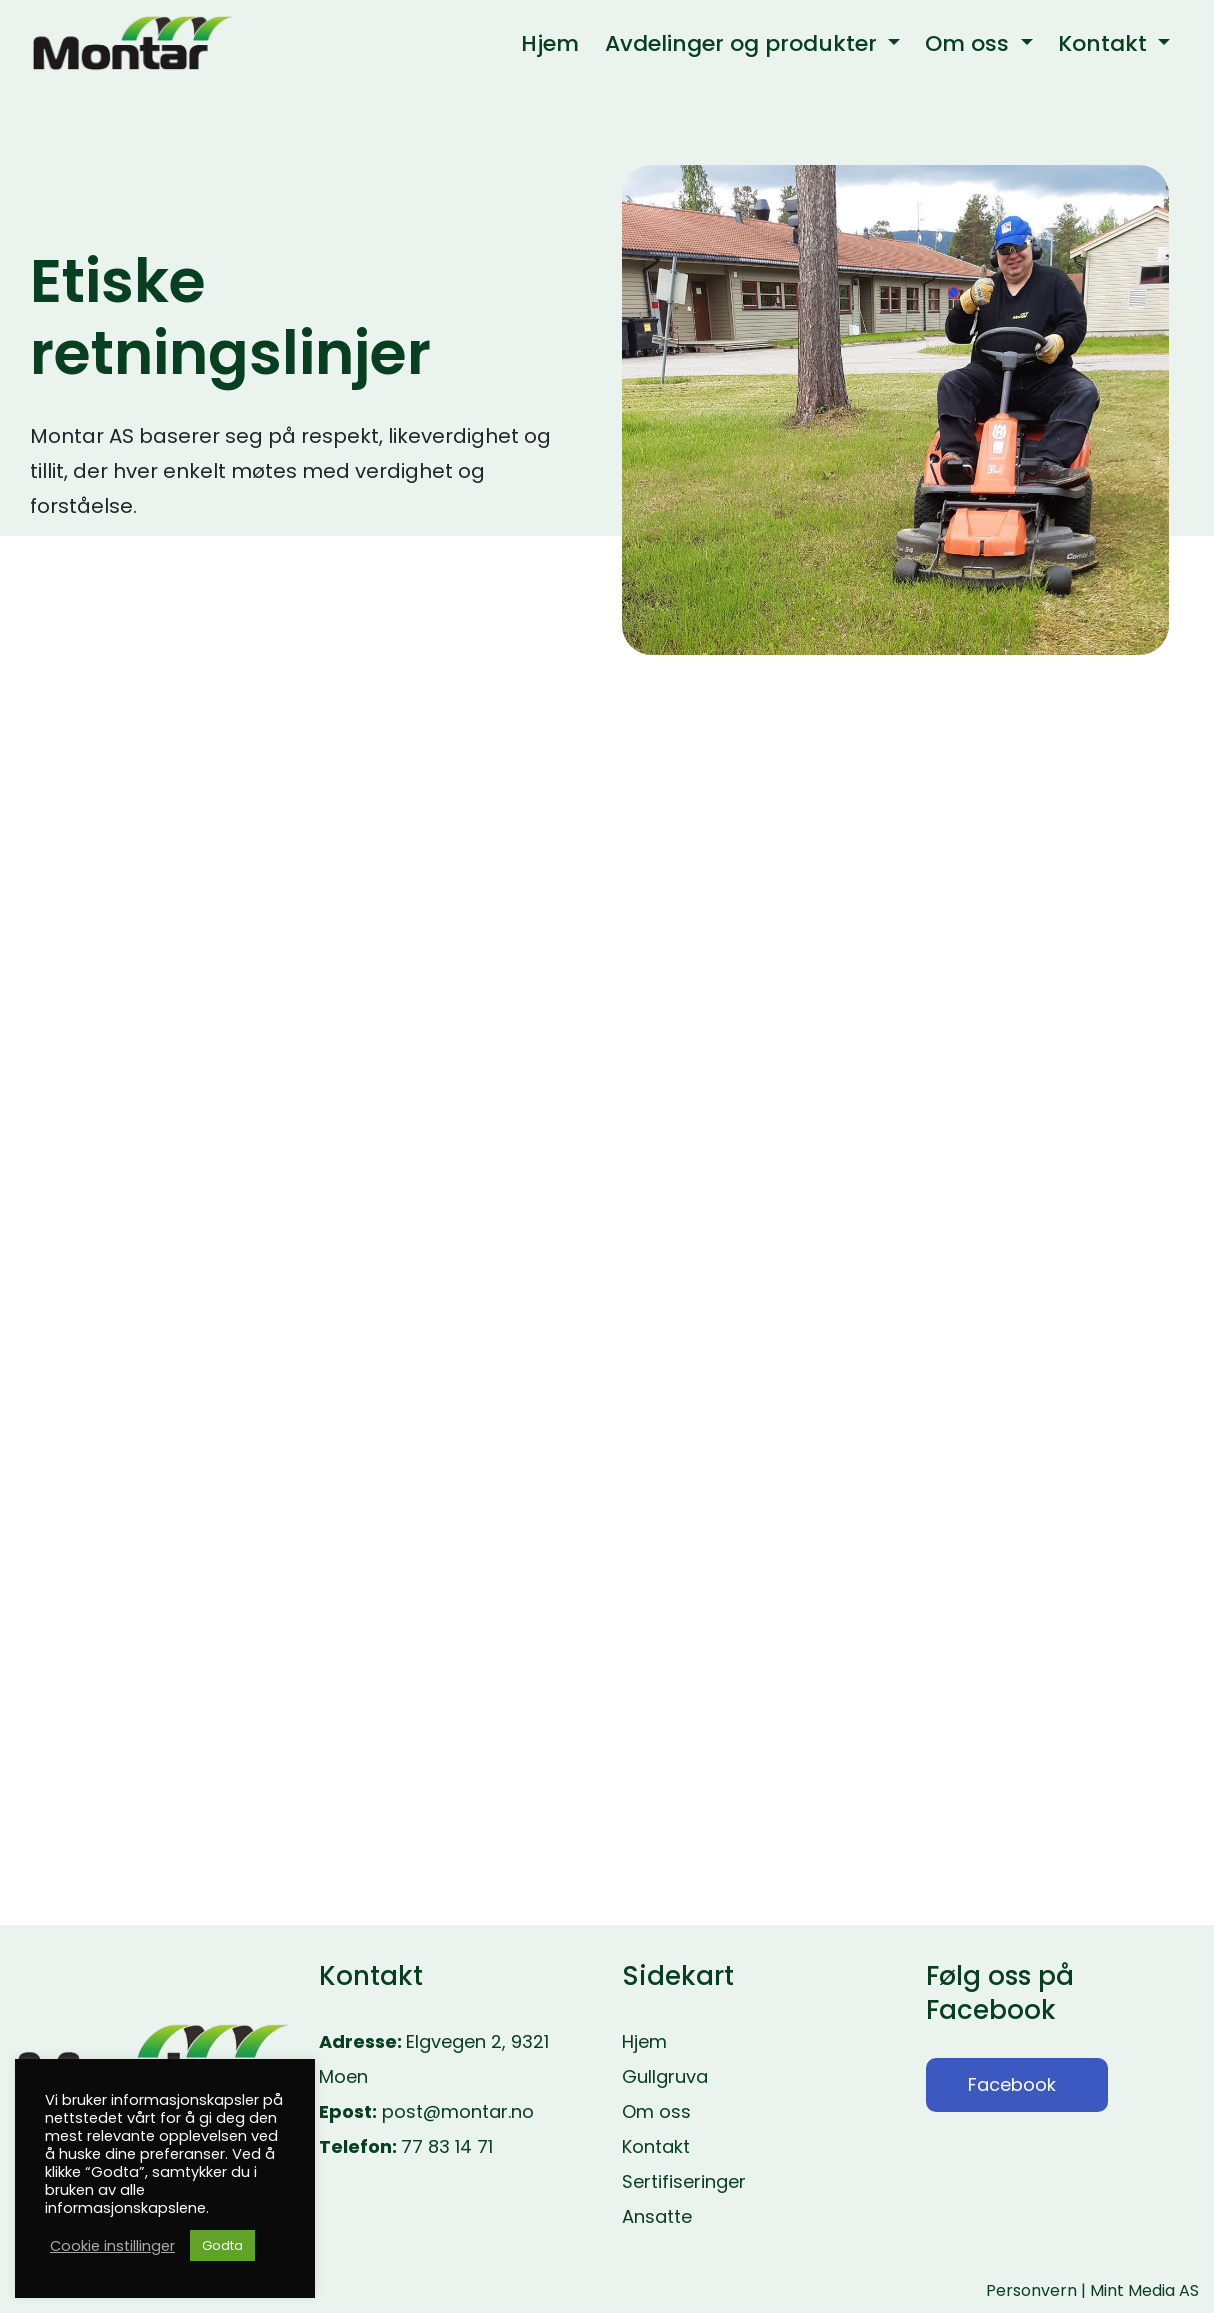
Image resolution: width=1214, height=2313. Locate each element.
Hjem (644, 2041)
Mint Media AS (1144, 2290)
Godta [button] (222, 2245)
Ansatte (657, 2216)
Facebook (1012, 2084)
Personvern (1031, 2290)
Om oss (656, 2111)
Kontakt (656, 2146)
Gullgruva (665, 2076)
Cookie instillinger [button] (112, 2246)
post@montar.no (458, 2111)
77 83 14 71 (447, 2146)
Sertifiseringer (684, 2181)
